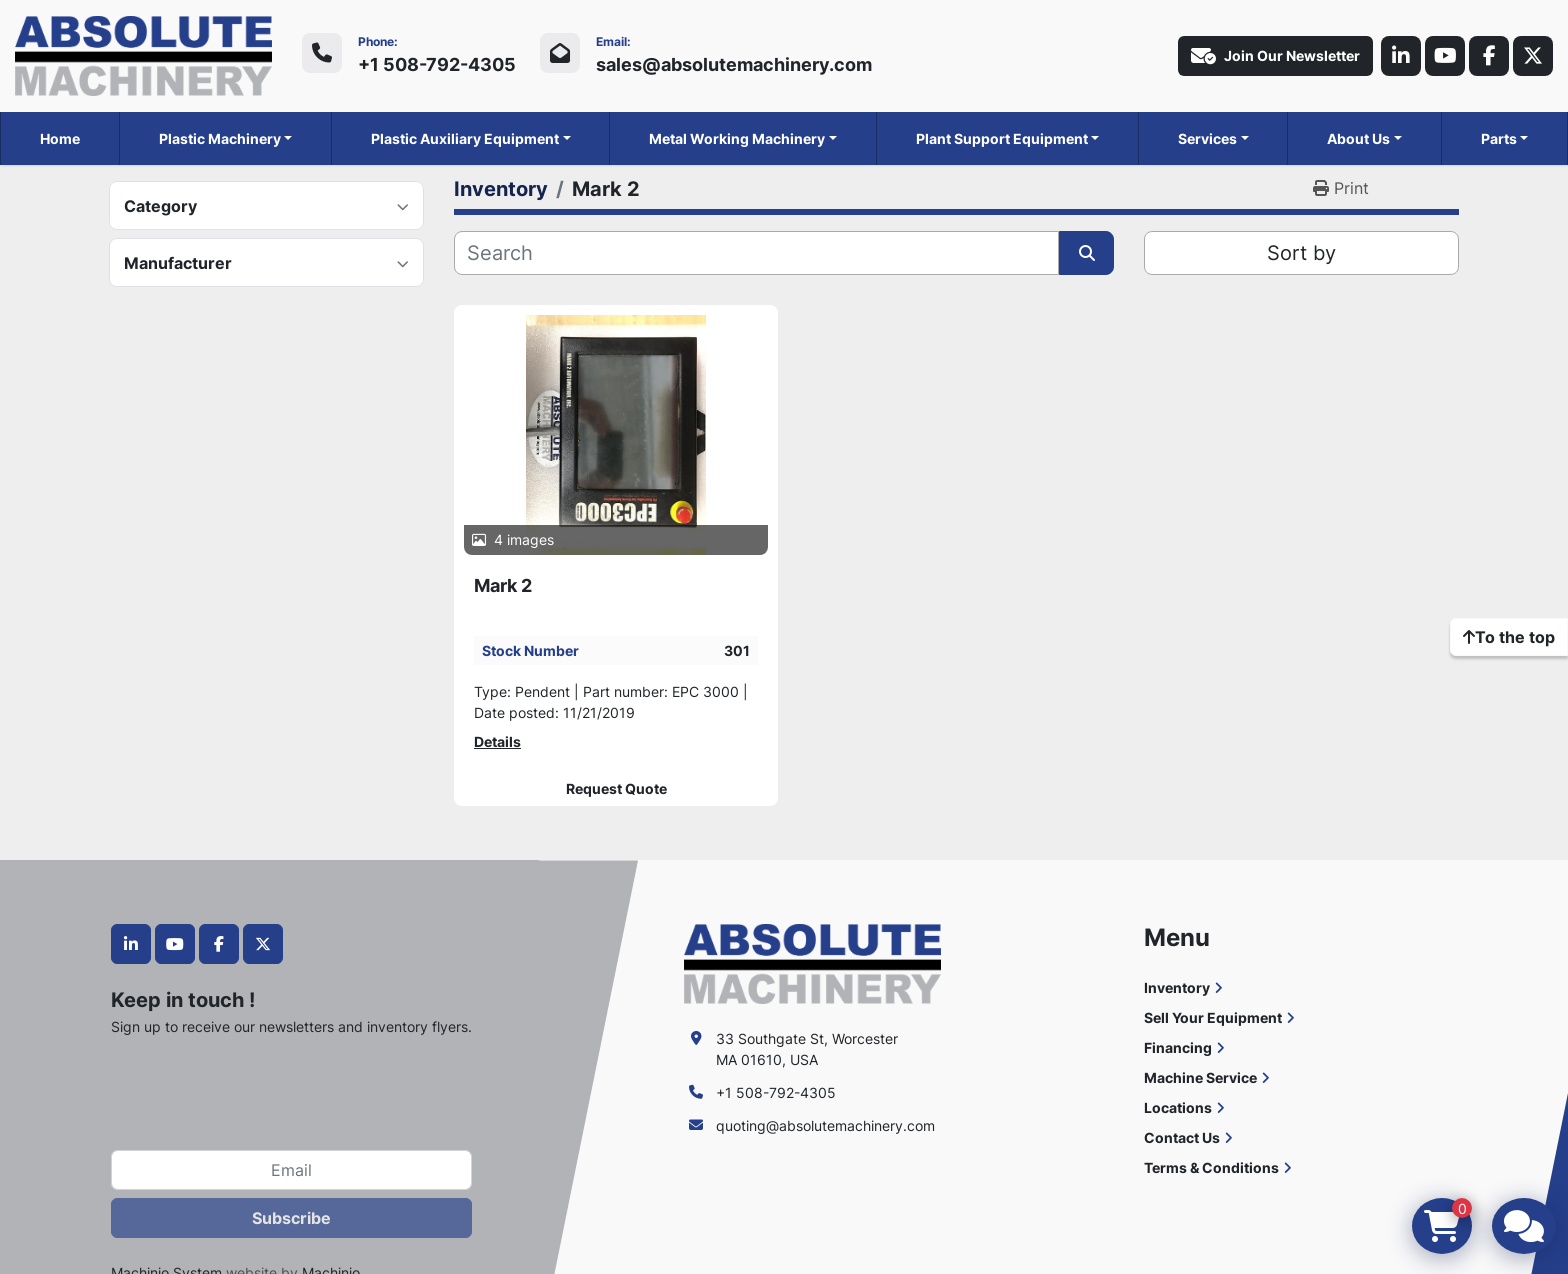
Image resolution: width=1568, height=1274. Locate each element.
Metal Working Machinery (737, 138)
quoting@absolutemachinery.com (825, 1125)
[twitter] (1533, 56)
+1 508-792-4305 (437, 64)
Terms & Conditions (1211, 1167)
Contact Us (1182, 1137)
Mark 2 (503, 585)
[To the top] (1509, 637)
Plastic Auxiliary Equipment (465, 138)
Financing (1178, 1047)
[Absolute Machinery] (812, 962)
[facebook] (1489, 56)
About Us (1358, 138)
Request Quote (616, 789)
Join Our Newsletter (1275, 56)
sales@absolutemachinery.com (734, 64)
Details (497, 741)
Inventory (1177, 987)
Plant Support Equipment (1002, 138)
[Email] (291, 1170)
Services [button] (1207, 138)
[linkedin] (1401, 56)
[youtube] (1445, 56)
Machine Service (1200, 1077)
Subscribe (291, 1218)
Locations (1178, 1107)
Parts (1499, 138)
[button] (226, 138)
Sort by (1301, 253)
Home (60, 138)
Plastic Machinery (220, 138)
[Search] (756, 253)
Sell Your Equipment (1213, 1017)
